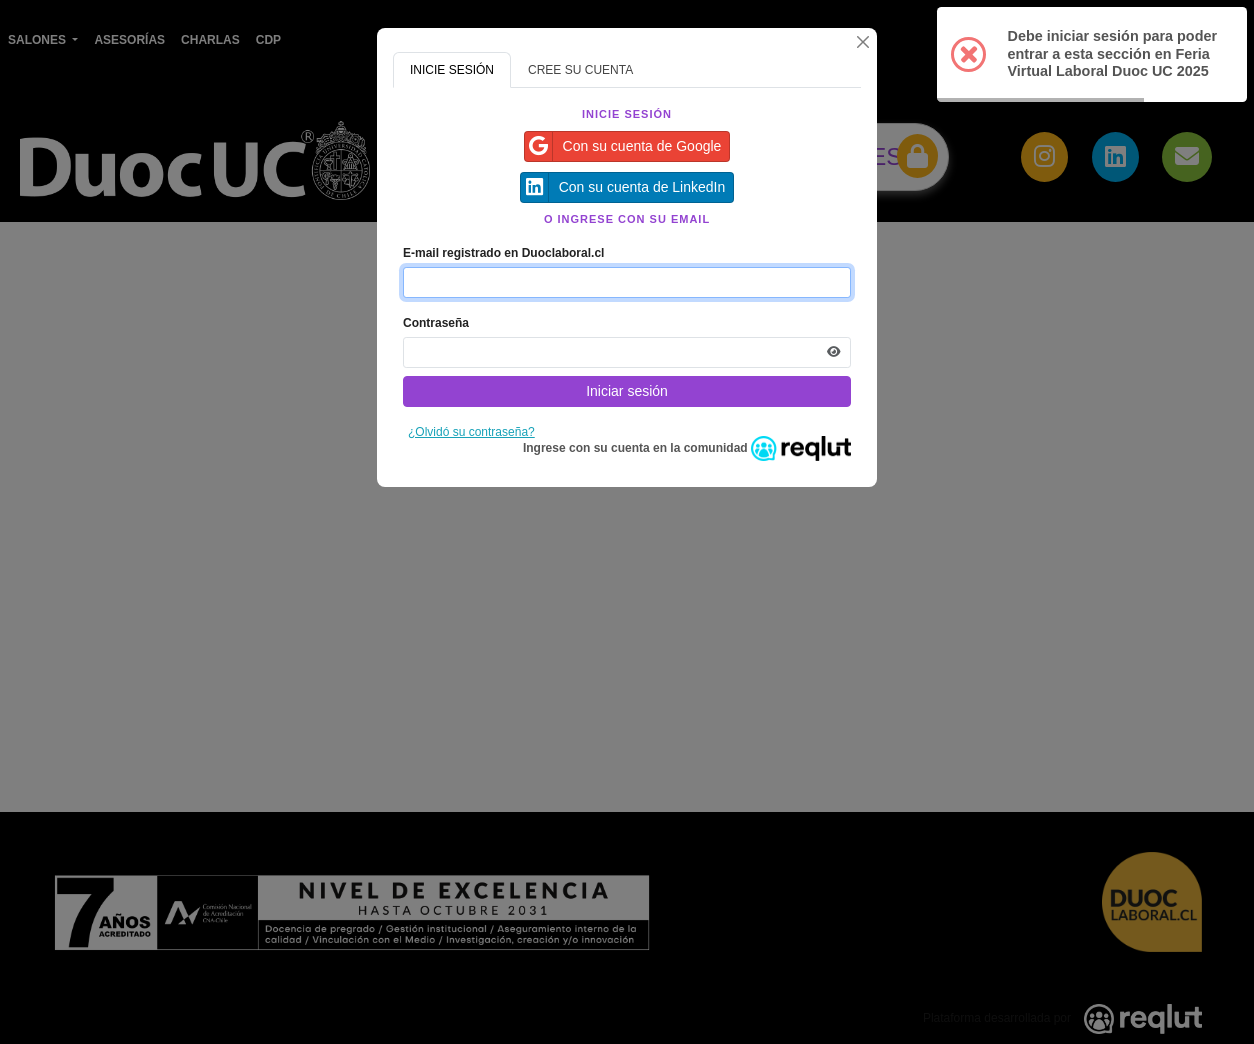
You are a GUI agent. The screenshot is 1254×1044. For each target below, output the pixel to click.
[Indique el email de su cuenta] (627, 282)
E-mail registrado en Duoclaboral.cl (503, 253)
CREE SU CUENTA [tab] (580, 70)
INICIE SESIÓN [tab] (452, 70)
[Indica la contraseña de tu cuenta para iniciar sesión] (627, 352)
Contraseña (436, 323)
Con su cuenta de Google (623, 146)
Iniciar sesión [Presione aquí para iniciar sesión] (627, 391)
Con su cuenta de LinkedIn (623, 187)
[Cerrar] (863, 42)
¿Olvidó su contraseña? (471, 432)
